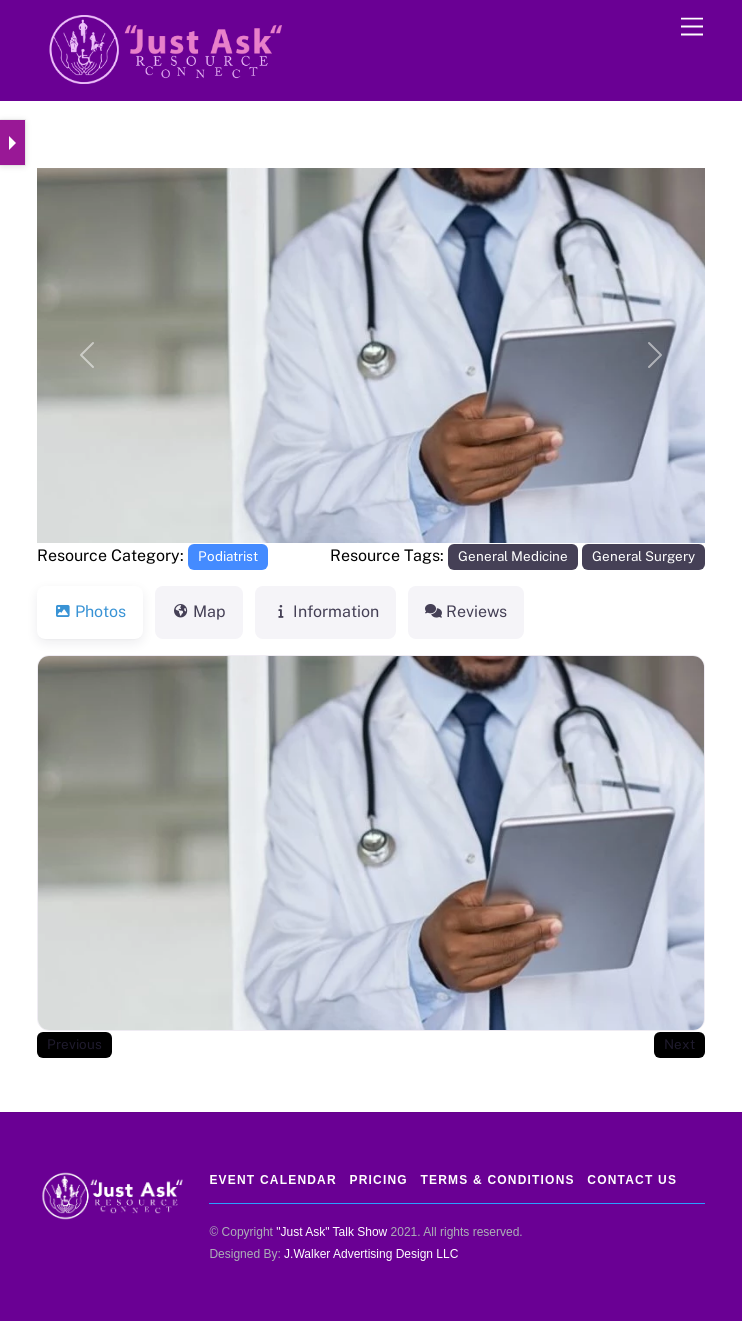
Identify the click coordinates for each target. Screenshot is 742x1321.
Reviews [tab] (466, 611)
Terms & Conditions (497, 1180)
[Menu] (692, 27)
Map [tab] (199, 611)
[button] (87, 356)
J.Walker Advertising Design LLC (371, 1254)
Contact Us (632, 1180)
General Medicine (513, 556)
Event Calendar (272, 1180)
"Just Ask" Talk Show (331, 1232)
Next (679, 1044)
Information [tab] (325, 611)
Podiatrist (228, 556)
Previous (74, 1044)
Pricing (378, 1180)
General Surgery (643, 556)
